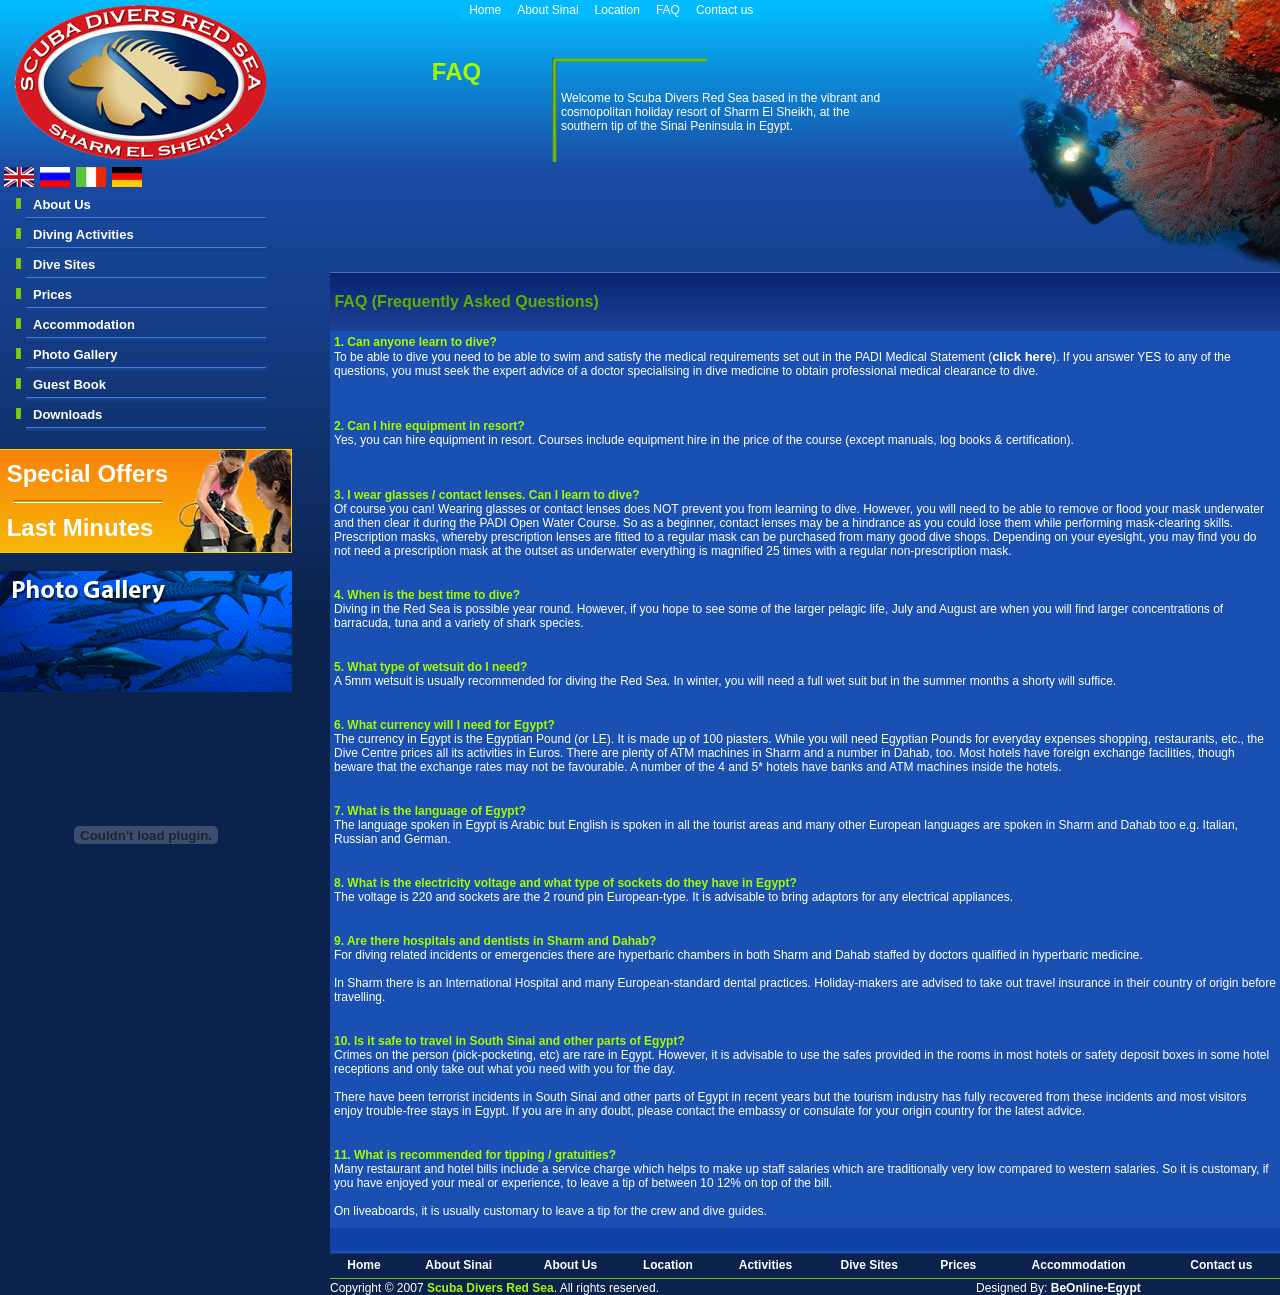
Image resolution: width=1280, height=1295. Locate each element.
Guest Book (69, 384)
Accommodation (84, 324)
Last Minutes (80, 527)
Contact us (724, 10)
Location (617, 10)
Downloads (67, 414)
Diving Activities (83, 234)
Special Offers (87, 473)
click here (1022, 356)
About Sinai (547, 10)
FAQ (668, 10)
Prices (52, 294)
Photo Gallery (75, 354)
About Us (62, 204)
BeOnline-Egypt (1096, 1288)
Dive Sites (64, 264)
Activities (765, 1265)
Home (485, 10)
